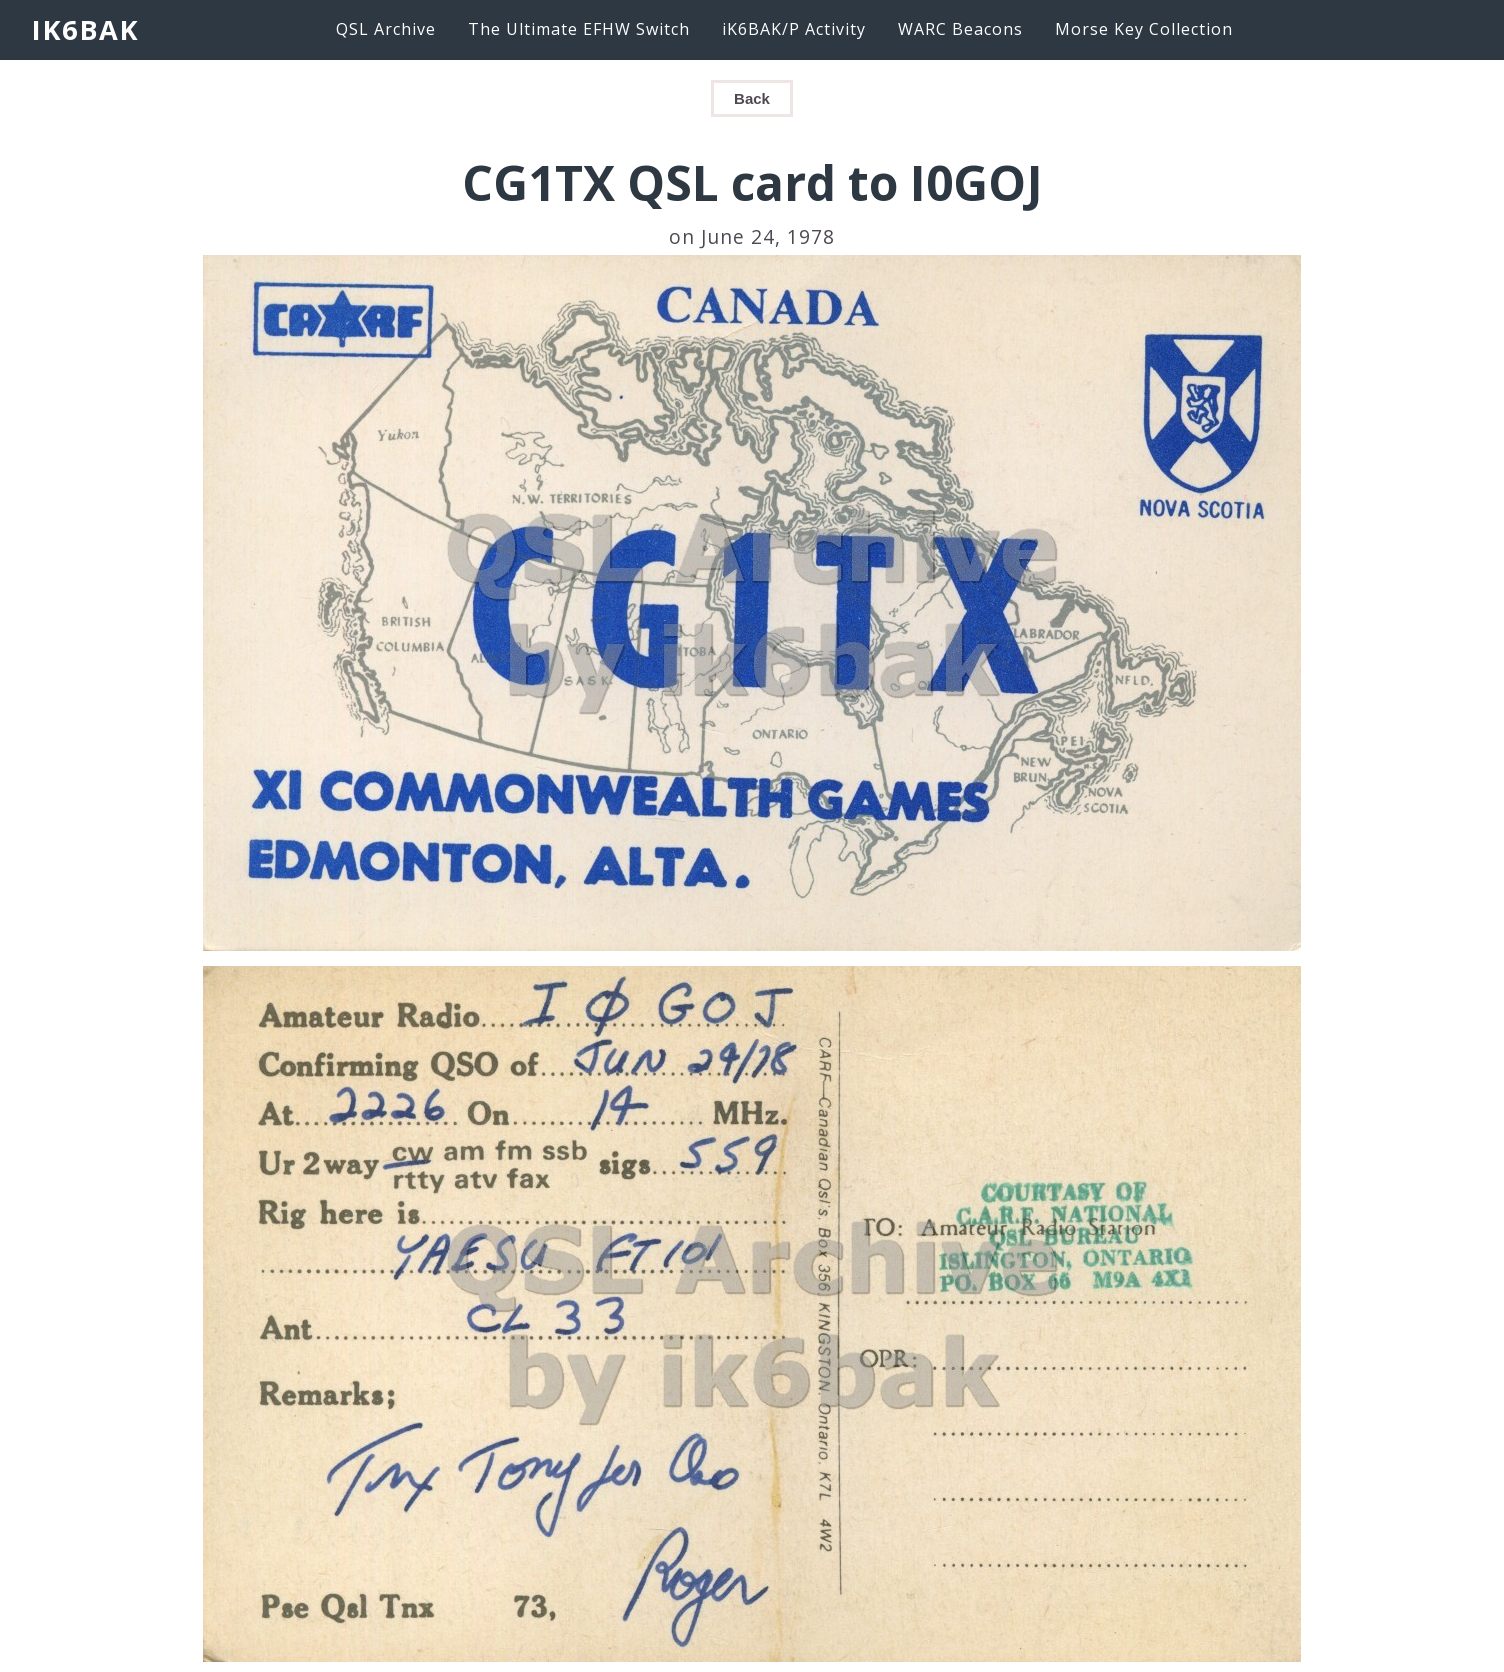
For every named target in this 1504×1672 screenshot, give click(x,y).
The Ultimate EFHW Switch (579, 29)
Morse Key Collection (1144, 29)
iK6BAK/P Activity (794, 29)
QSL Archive (386, 29)
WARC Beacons (960, 29)
